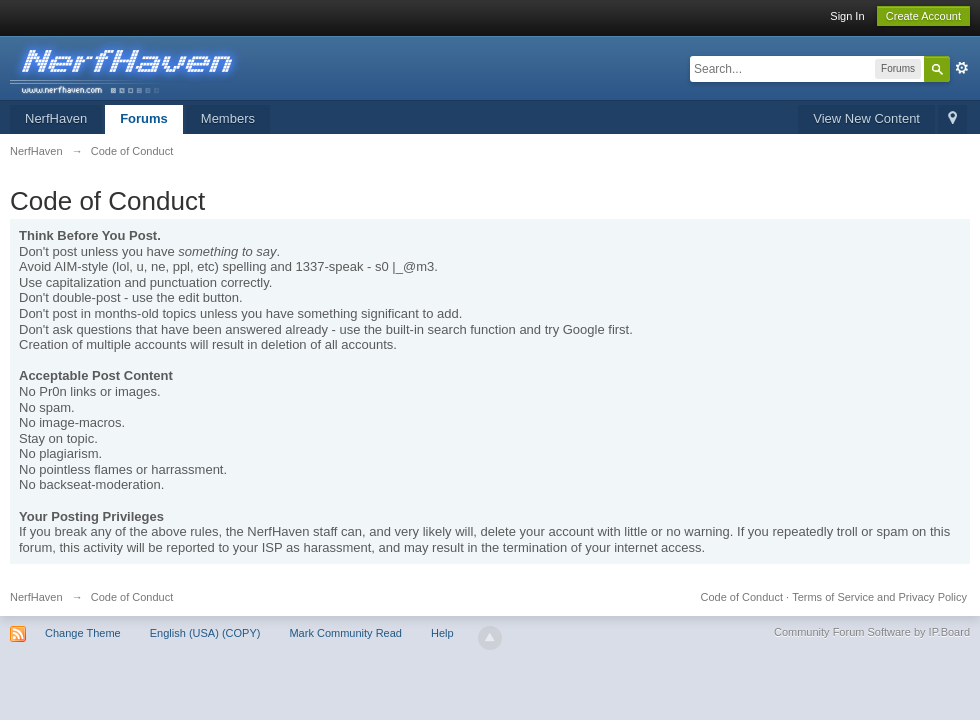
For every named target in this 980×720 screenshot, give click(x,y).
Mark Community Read (345, 633)
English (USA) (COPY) (205, 633)
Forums (144, 118)
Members (228, 118)
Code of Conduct (741, 597)
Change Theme (83, 633)
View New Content (866, 118)
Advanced (962, 68)
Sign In (847, 16)
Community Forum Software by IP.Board (872, 632)
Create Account (923, 16)
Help (442, 633)
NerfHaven (56, 118)
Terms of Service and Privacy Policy (879, 597)
